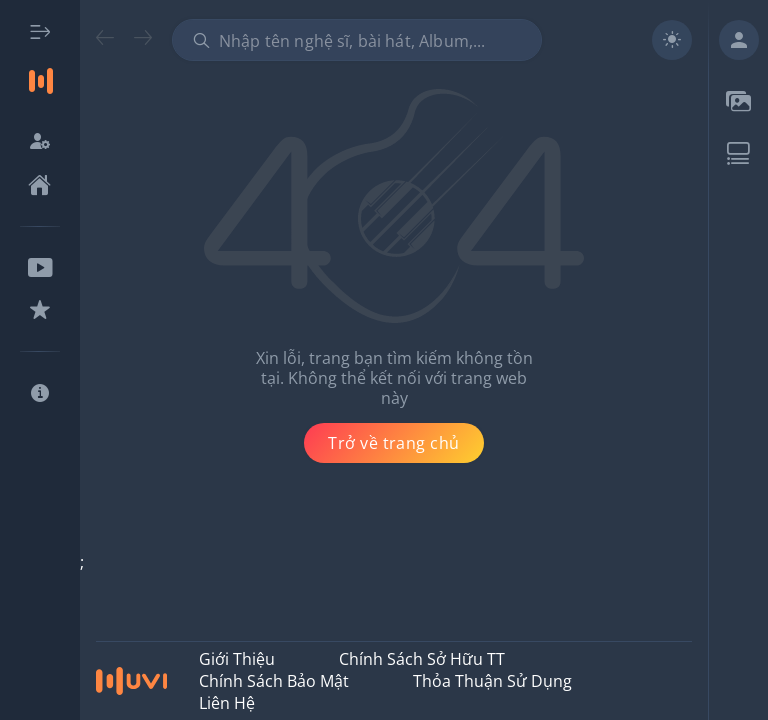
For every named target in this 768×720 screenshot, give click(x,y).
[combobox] (357, 40)
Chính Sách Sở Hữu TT (422, 659)
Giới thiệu (237, 659)
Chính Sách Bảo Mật (274, 681)
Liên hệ (227, 703)
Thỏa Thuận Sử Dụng (492, 681)
